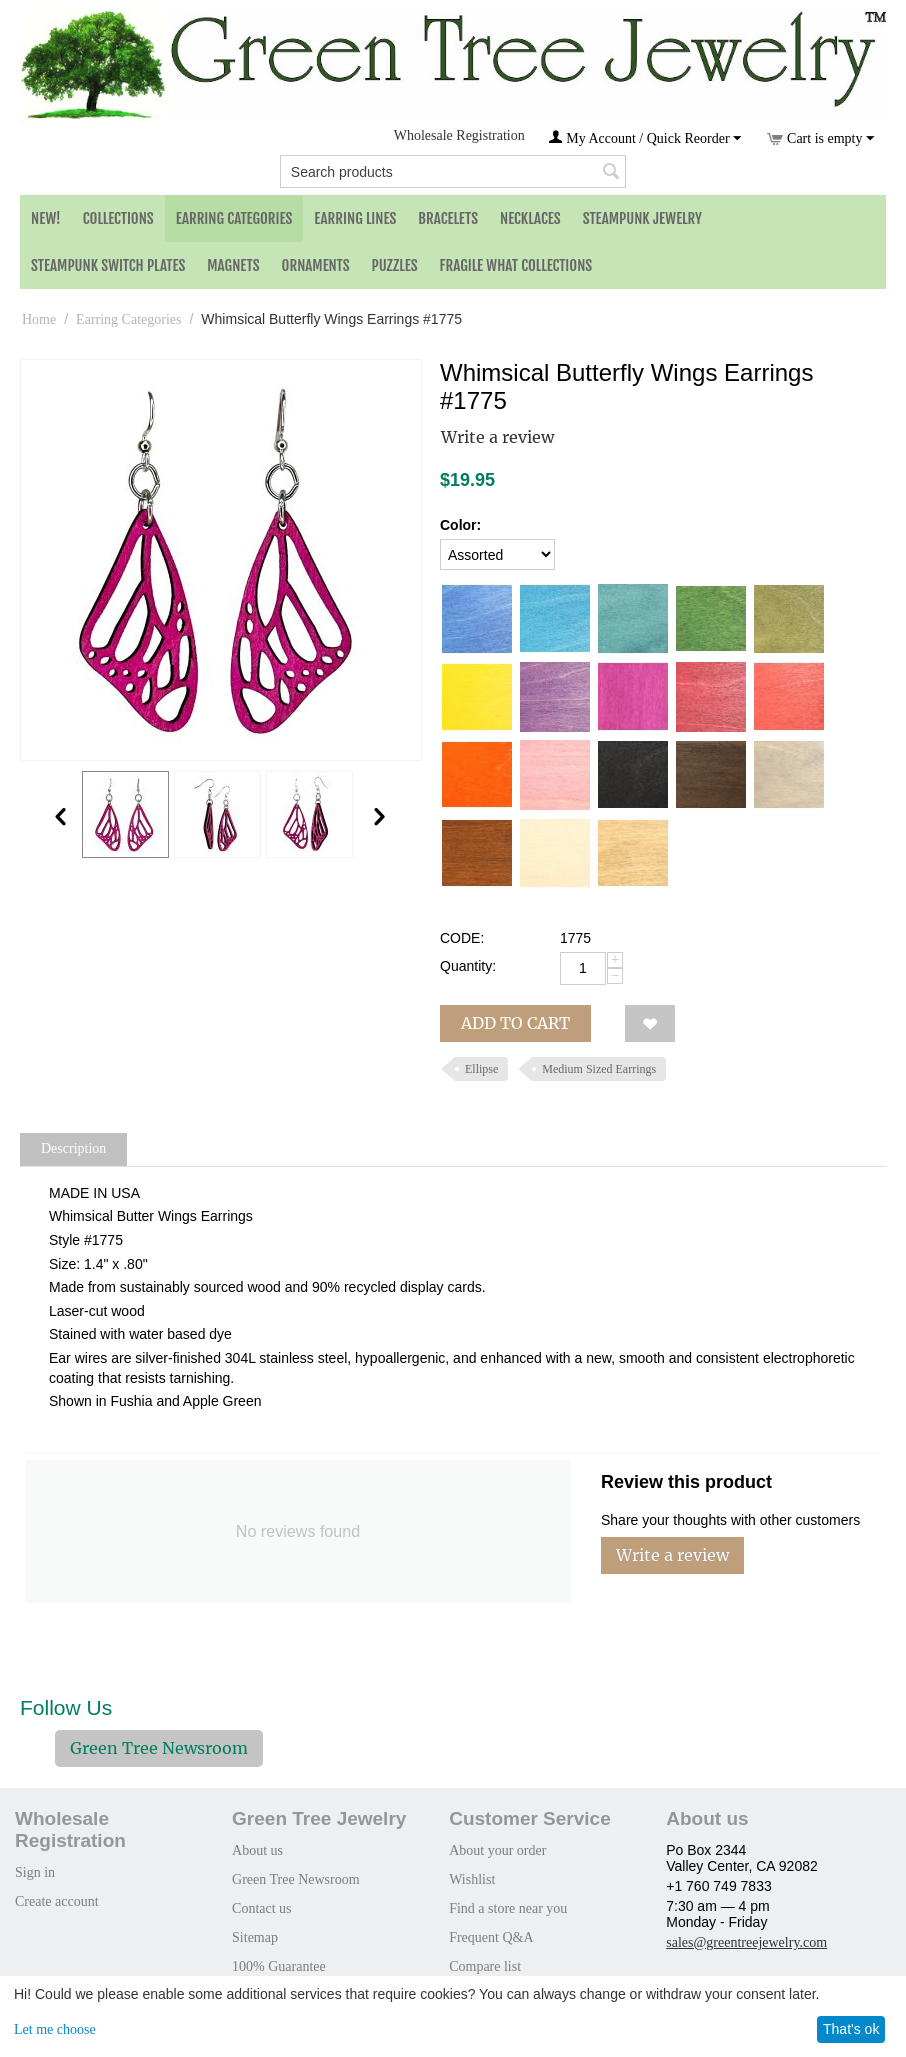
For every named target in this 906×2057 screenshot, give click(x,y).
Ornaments (316, 265)
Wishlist (472, 1879)
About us (257, 1850)
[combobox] (453, 171)
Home (39, 319)
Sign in (35, 1872)
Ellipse (481, 1069)
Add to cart (515, 1023)
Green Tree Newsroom (159, 1748)
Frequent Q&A (491, 1937)
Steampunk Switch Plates (108, 265)
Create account (57, 1901)
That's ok (851, 2029)
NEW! (46, 218)
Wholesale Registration (459, 135)
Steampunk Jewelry (642, 218)
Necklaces (530, 218)
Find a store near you (508, 1908)
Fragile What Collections (516, 265)
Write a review (497, 437)
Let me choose (55, 2029)
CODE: (462, 938)
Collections (118, 218)
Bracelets (448, 218)
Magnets (233, 265)
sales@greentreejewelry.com (746, 1942)
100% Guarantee (279, 1966)
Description (73, 1148)
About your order (497, 1850)
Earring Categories (234, 218)
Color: (460, 525)
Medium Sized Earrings (599, 1069)
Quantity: (468, 966)
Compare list (485, 1966)
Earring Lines (355, 218)
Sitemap (255, 1937)
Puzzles (395, 265)
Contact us (262, 1908)
